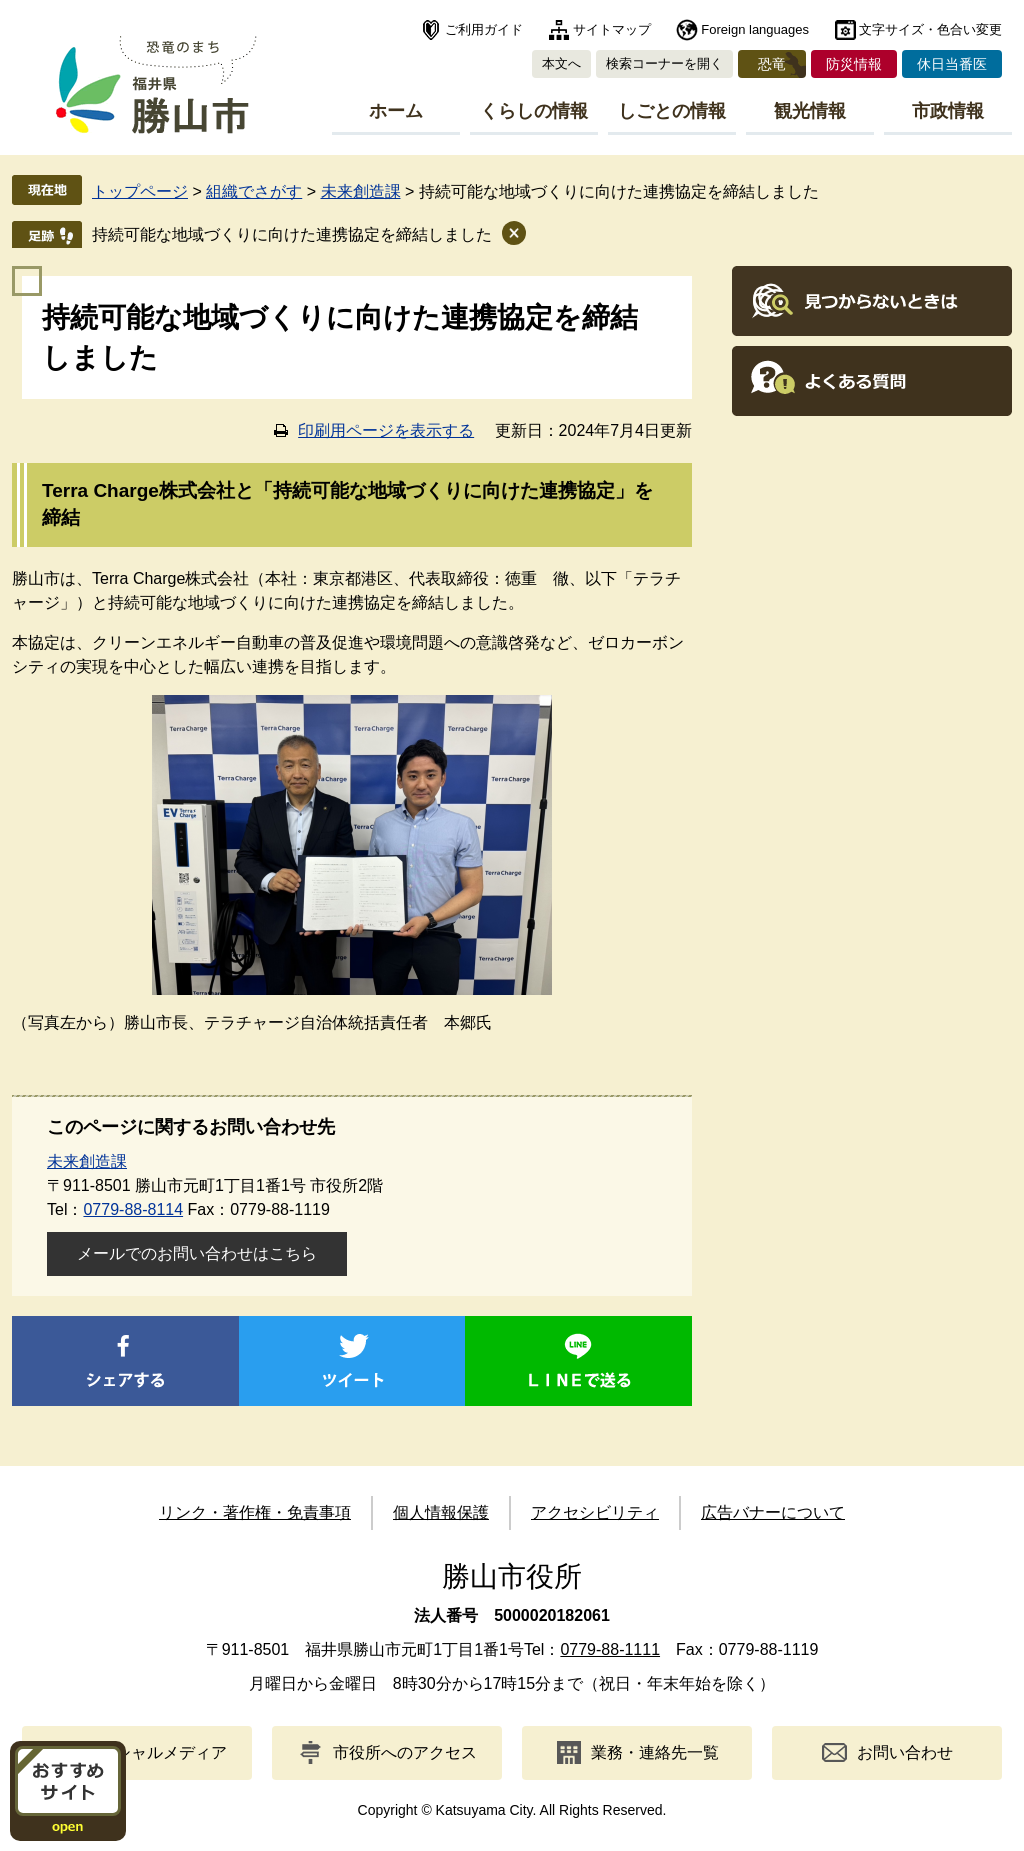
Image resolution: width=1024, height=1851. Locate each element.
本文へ (561, 63)
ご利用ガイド (484, 29)
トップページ (140, 191)
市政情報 (948, 111)
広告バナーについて (773, 1512)
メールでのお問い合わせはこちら (197, 1253)
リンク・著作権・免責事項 (255, 1512)
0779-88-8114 (133, 1209)
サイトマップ (612, 29)
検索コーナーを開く (664, 63)
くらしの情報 (534, 111)
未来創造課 (361, 191)
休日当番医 (952, 64)
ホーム (396, 111)
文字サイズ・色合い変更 (930, 29)
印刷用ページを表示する (386, 430)
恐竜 (772, 64)
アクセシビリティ (595, 1512)
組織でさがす (254, 191)
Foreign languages (755, 29)
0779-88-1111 (610, 1649)
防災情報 (854, 64)
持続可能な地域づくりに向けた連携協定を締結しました (292, 234)
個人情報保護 (441, 1512)
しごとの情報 (672, 111)
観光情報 (810, 111)
